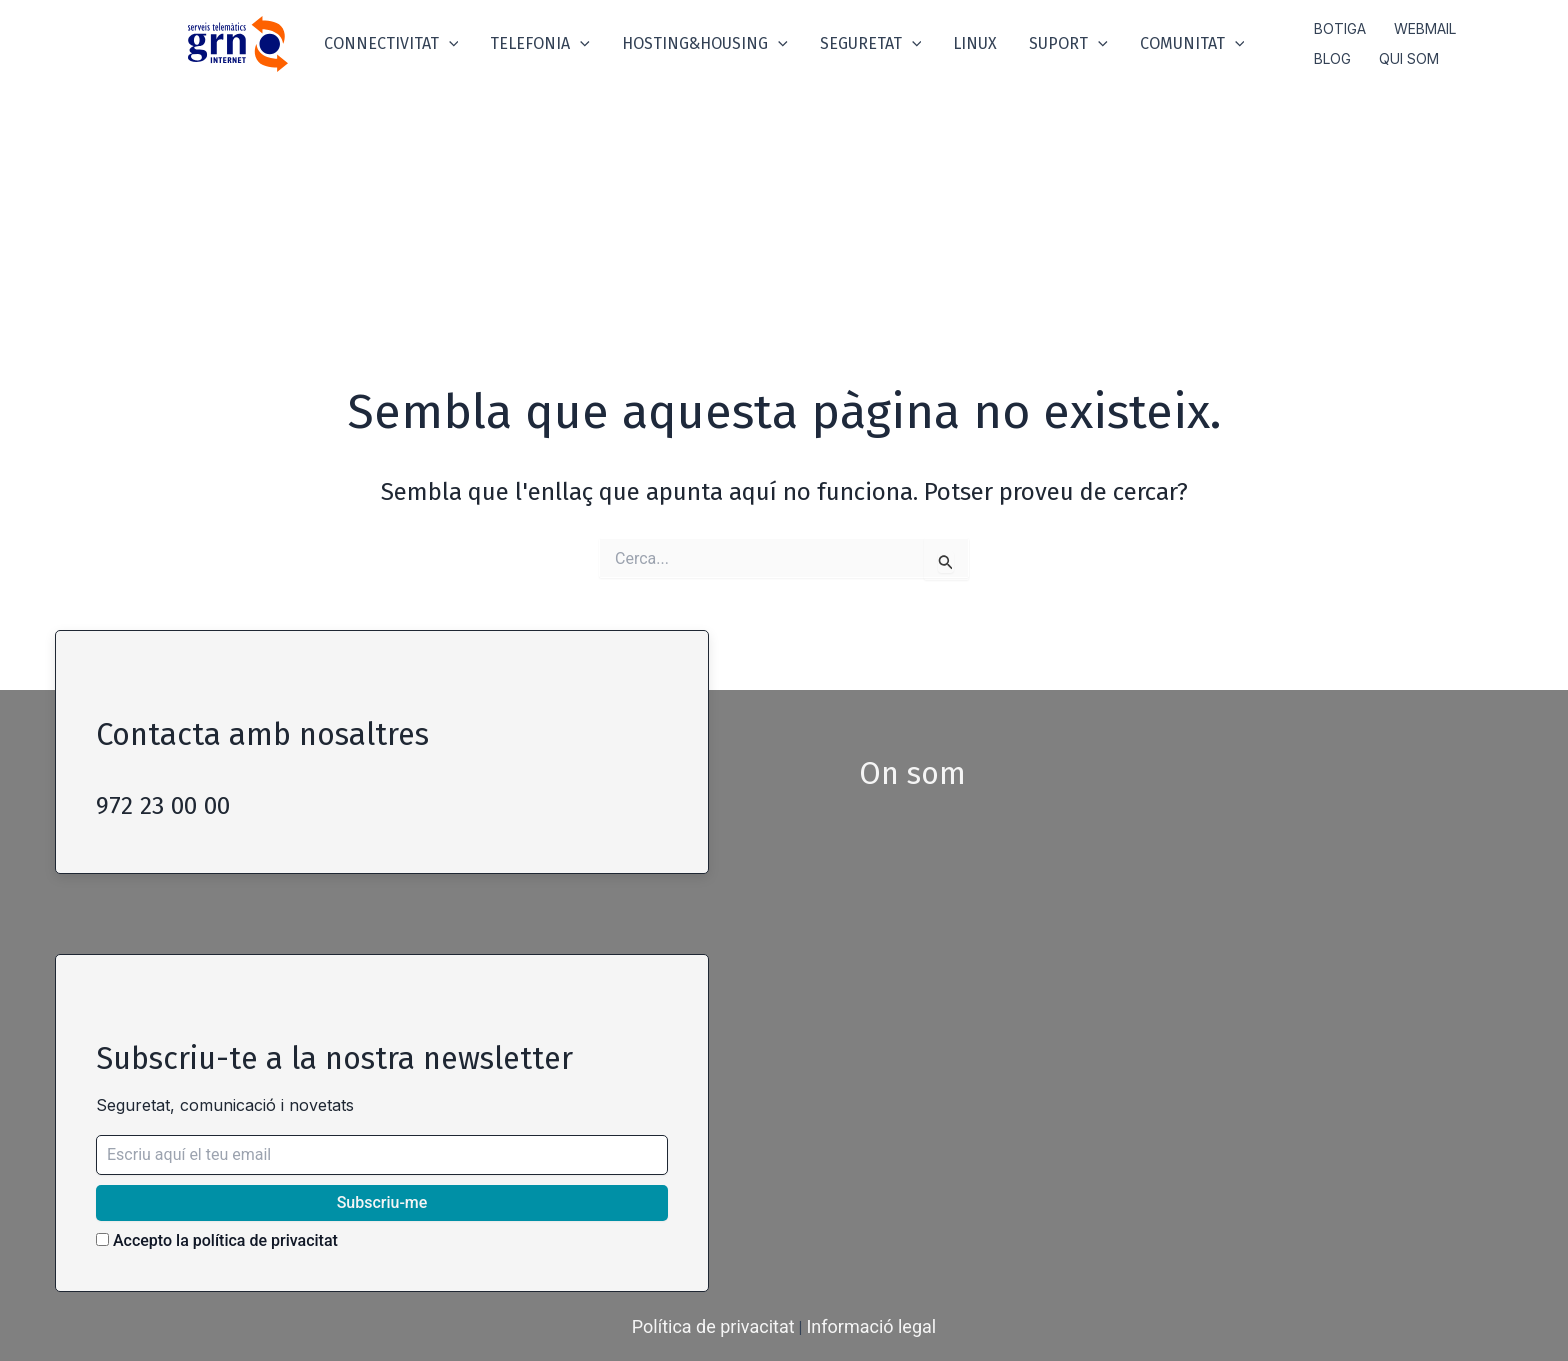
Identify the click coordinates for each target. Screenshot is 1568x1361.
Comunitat (1192, 44)
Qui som (1409, 58)
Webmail (1425, 28)
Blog (1332, 58)
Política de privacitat (713, 1326)
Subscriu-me (382, 1202)
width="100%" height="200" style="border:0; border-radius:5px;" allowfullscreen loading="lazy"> (1159, 1034)
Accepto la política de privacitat (217, 1240)
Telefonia (540, 44)
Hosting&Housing (705, 44)
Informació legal (871, 1326)
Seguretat (871, 44)
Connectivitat (391, 44)
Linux (975, 43)
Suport (1068, 44)
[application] (449, 44)
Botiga (1340, 28)
